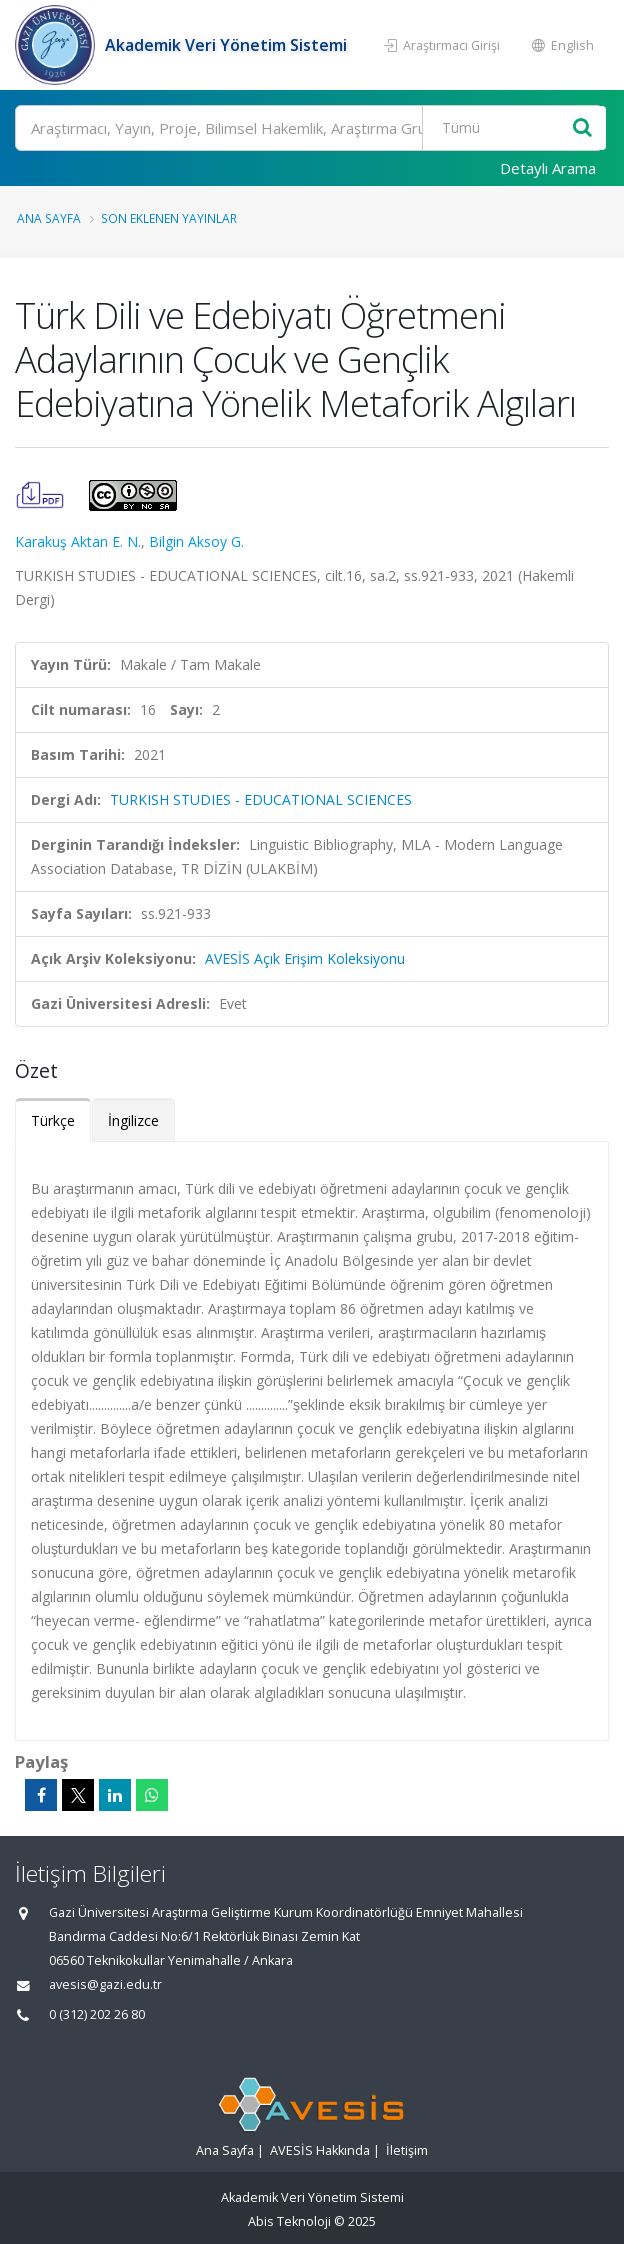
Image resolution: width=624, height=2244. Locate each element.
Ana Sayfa (49, 218)
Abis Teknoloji (289, 2221)
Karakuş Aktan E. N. (78, 541)
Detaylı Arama (548, 168)
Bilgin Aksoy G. (196, 541)
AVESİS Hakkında (320, 2150)
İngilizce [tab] (133, 1120)
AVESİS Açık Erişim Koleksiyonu (305, 958)
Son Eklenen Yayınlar (169, 218)
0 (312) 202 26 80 (97, 2014)
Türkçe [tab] (53, 1120)
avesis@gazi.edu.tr (105, 1984)
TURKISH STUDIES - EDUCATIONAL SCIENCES (261, 799)
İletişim (407, 2150)
